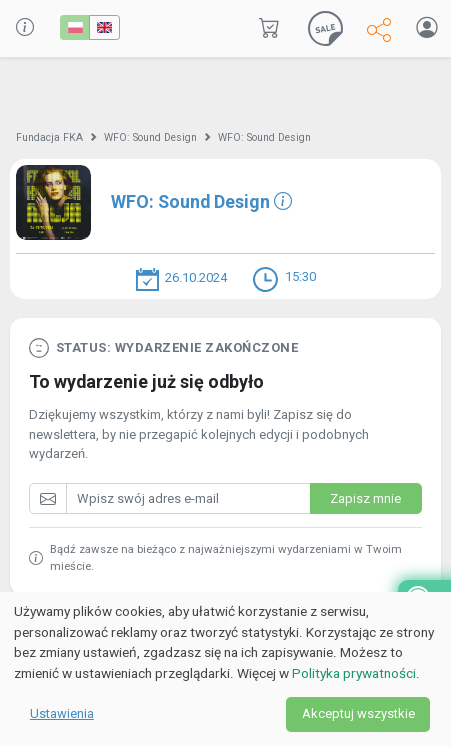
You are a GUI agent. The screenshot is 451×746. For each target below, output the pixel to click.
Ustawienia (62, 713)
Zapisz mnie (365, 498)
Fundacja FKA (49, 137)
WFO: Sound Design (150, 137)
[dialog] (225, 669)
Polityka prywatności (354, 673)
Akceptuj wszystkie (358, 713)
